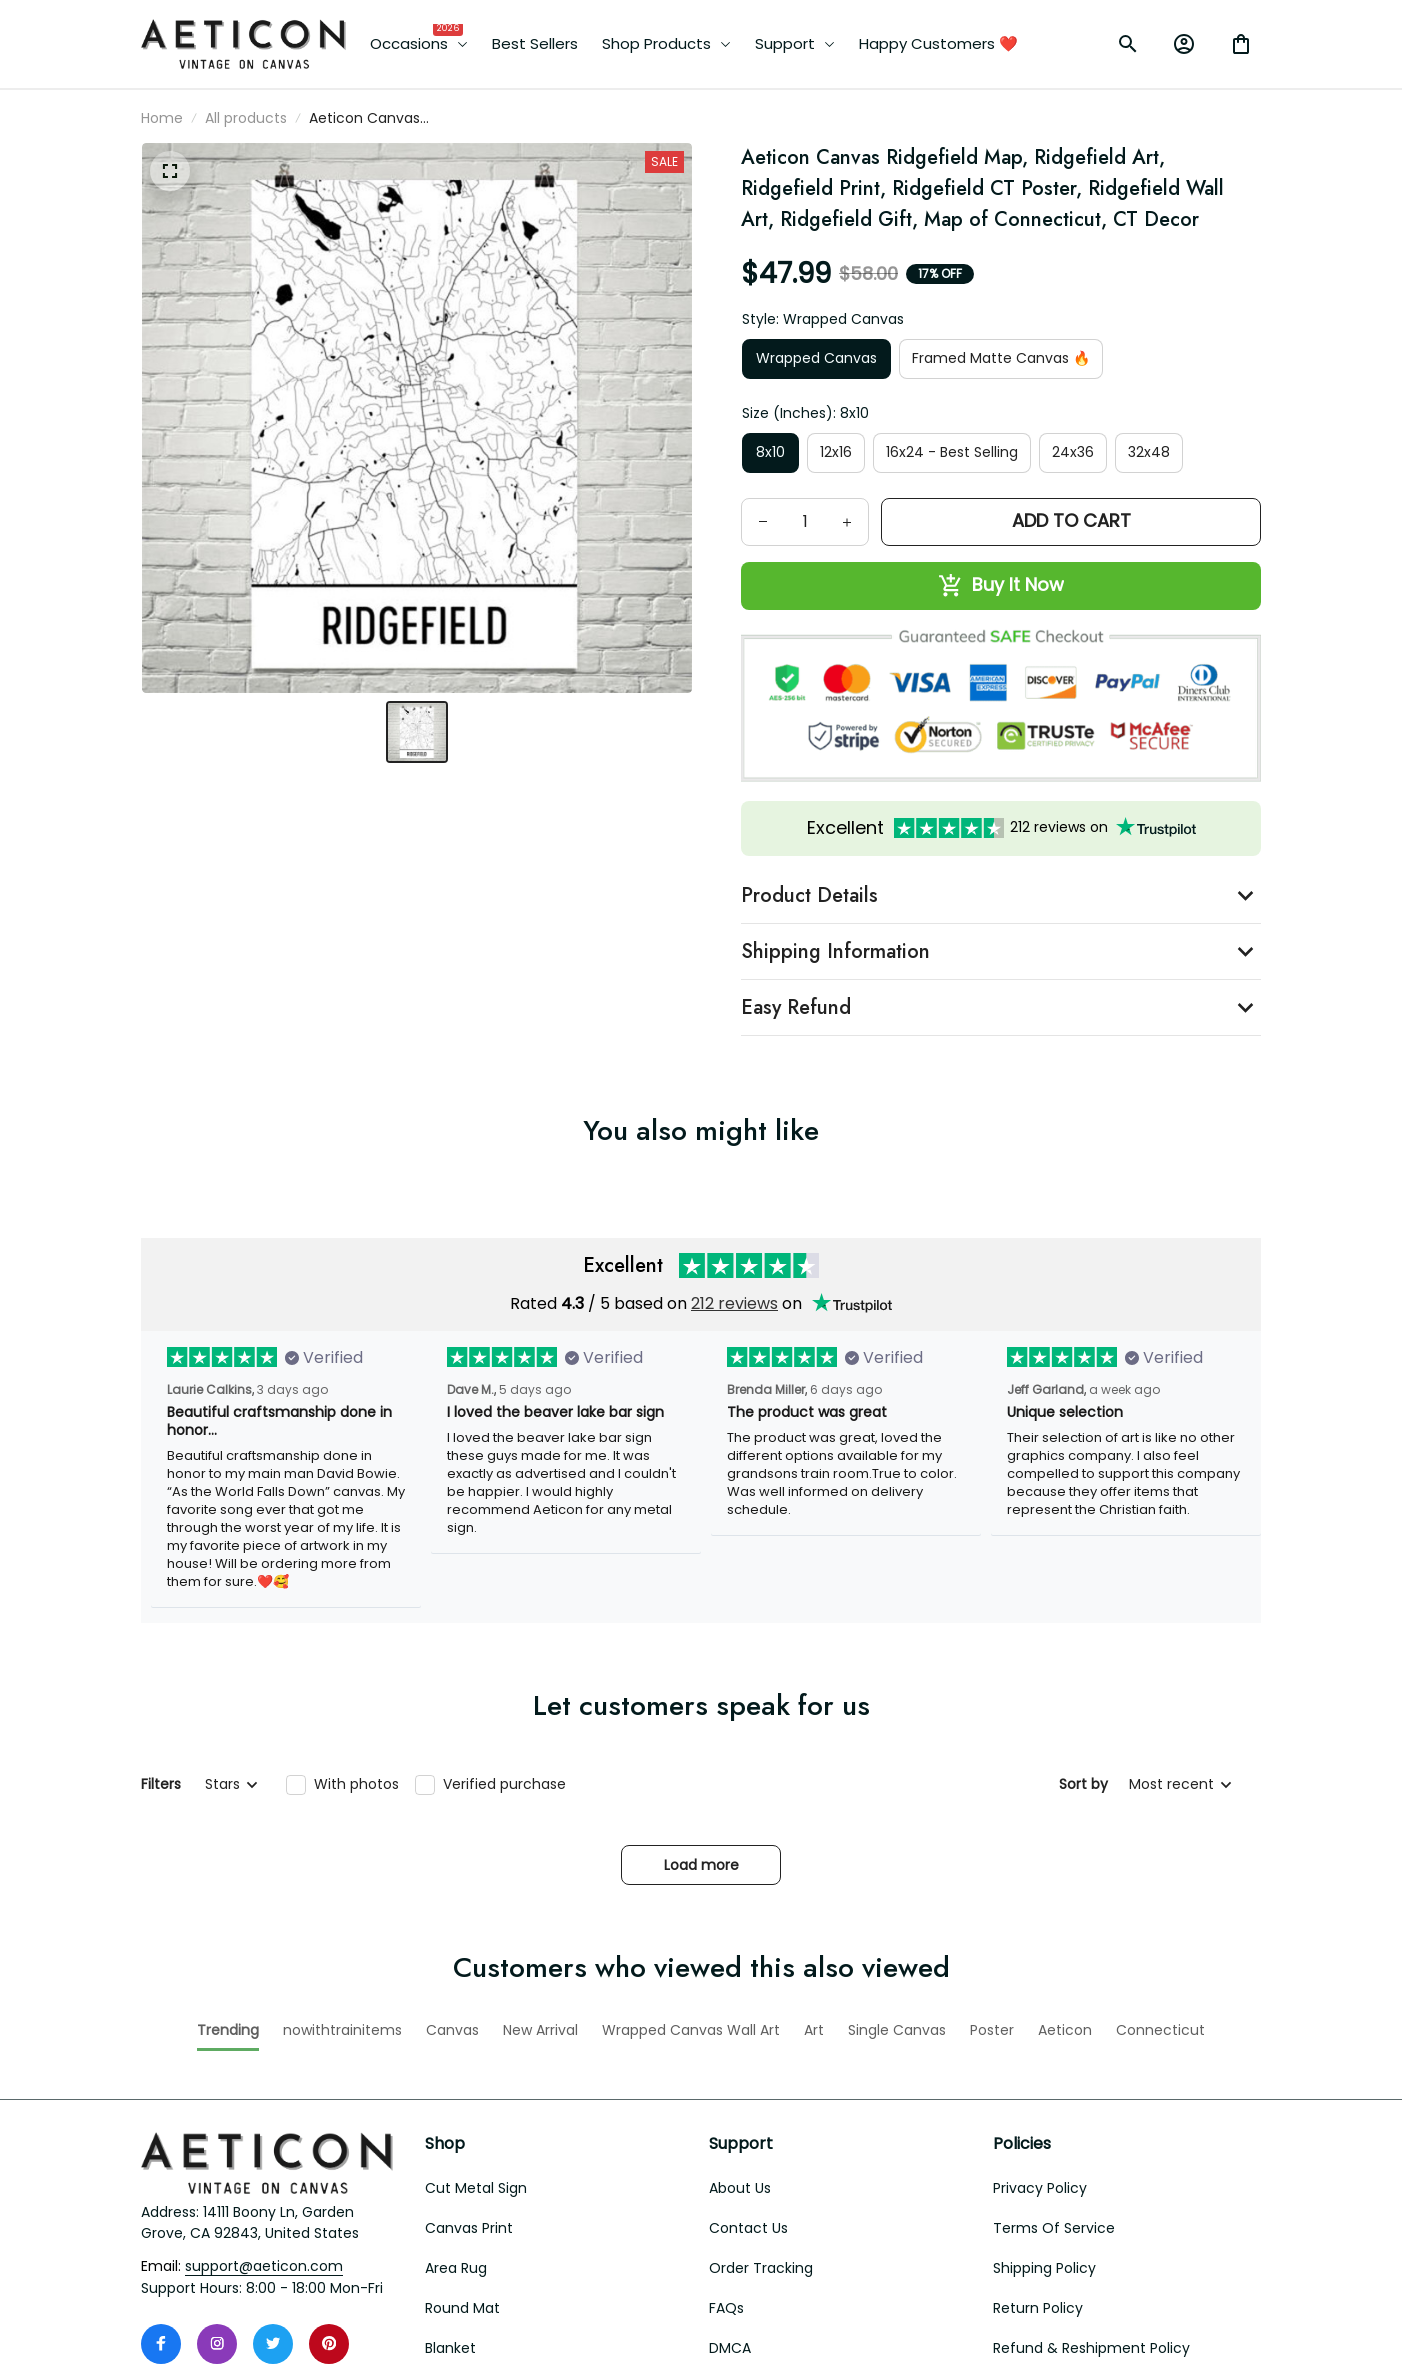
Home (162, 118)
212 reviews (734, 1303)
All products (246, 118)
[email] (264, 2076)
